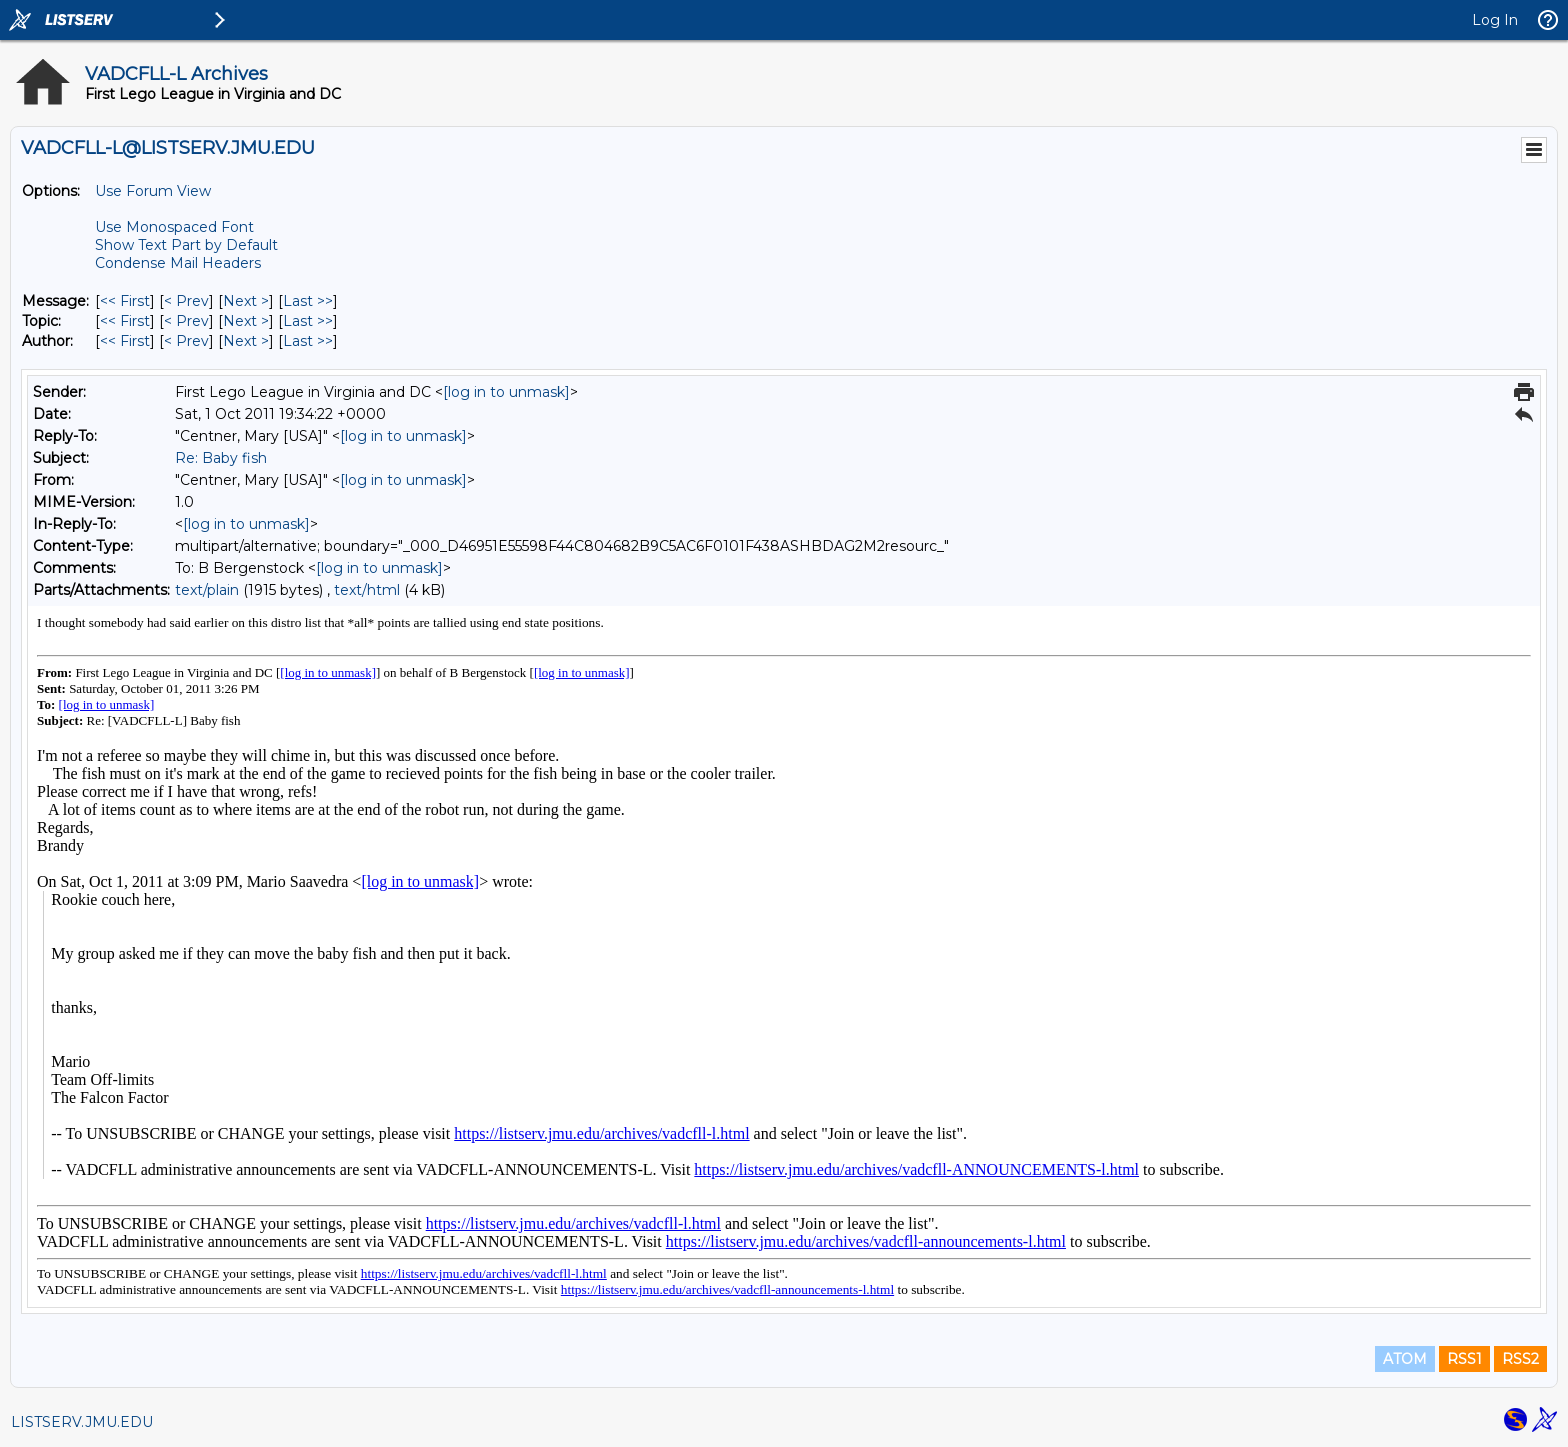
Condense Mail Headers (178, 263)
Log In (1495, 20)
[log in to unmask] (506, 392)
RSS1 (1464, 1359)
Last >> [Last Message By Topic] (308, 321)
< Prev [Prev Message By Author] (186, 341)
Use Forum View (153, 191)
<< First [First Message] (125, 301)
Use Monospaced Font (174, 227)
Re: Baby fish (221, 458)
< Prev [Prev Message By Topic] (186, 321)
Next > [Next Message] (246, 301)
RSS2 (1520, 1359)
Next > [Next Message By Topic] (246, 321)
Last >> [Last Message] (308, 301)
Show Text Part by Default (186, 245)
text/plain (207, 590)
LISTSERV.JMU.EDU (82, 1422)
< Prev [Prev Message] (186, 301)
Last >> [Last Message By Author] (308, 341)
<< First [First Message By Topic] (125, 321)
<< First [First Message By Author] (125, 341)
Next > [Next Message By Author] (246, 341)
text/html (367, 590)
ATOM (1405, 1359)
